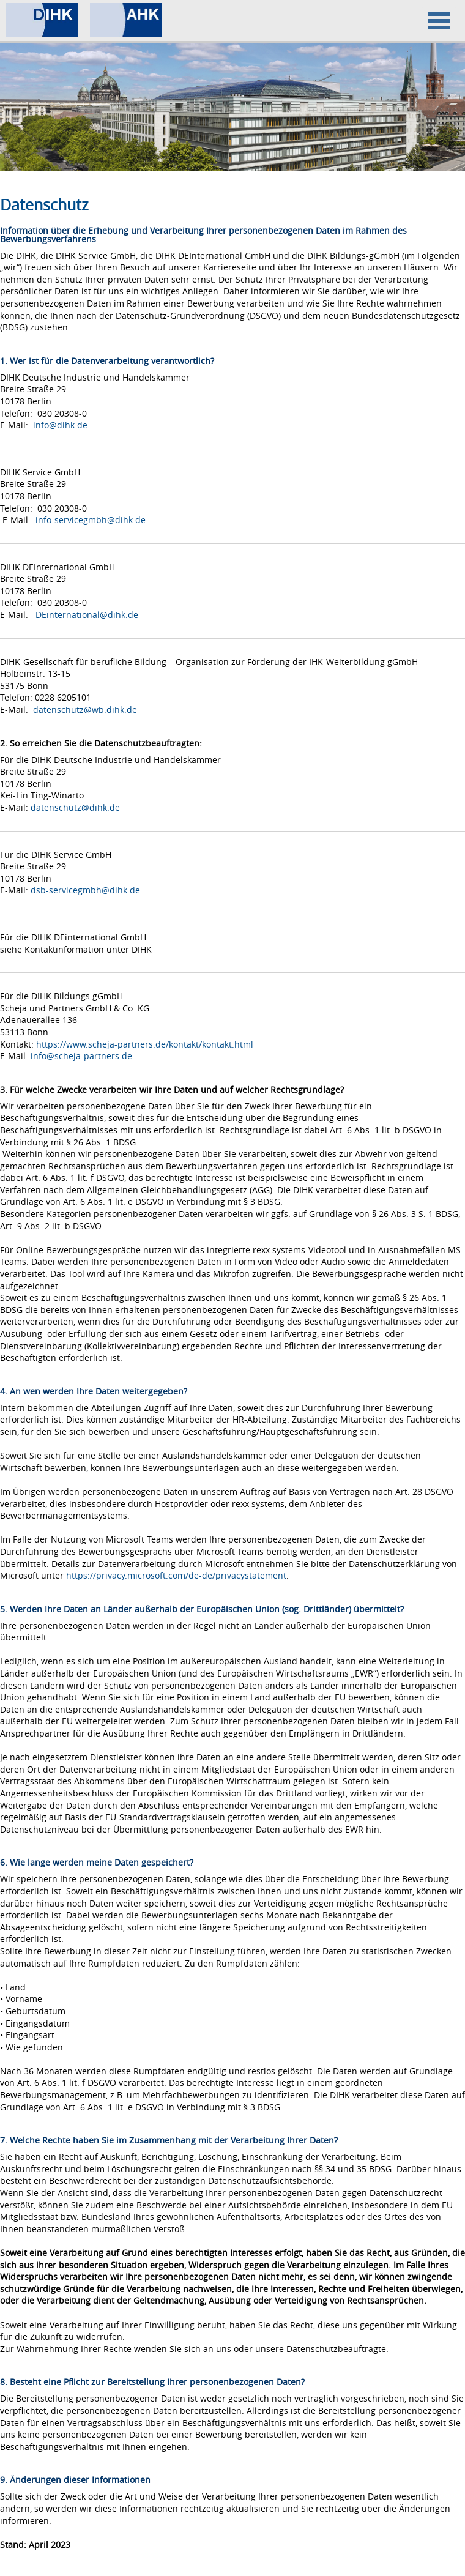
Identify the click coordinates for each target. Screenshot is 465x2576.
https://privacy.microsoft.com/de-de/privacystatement (176, 1575)
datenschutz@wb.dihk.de (85, 709)
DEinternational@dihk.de (86, 614)
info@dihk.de (60, 425)
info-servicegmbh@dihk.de (90, 520)
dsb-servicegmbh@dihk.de (85, 890)
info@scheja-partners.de (81, 1056)
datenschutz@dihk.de (75, 807)
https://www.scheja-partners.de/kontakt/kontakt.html (144, 1044)
